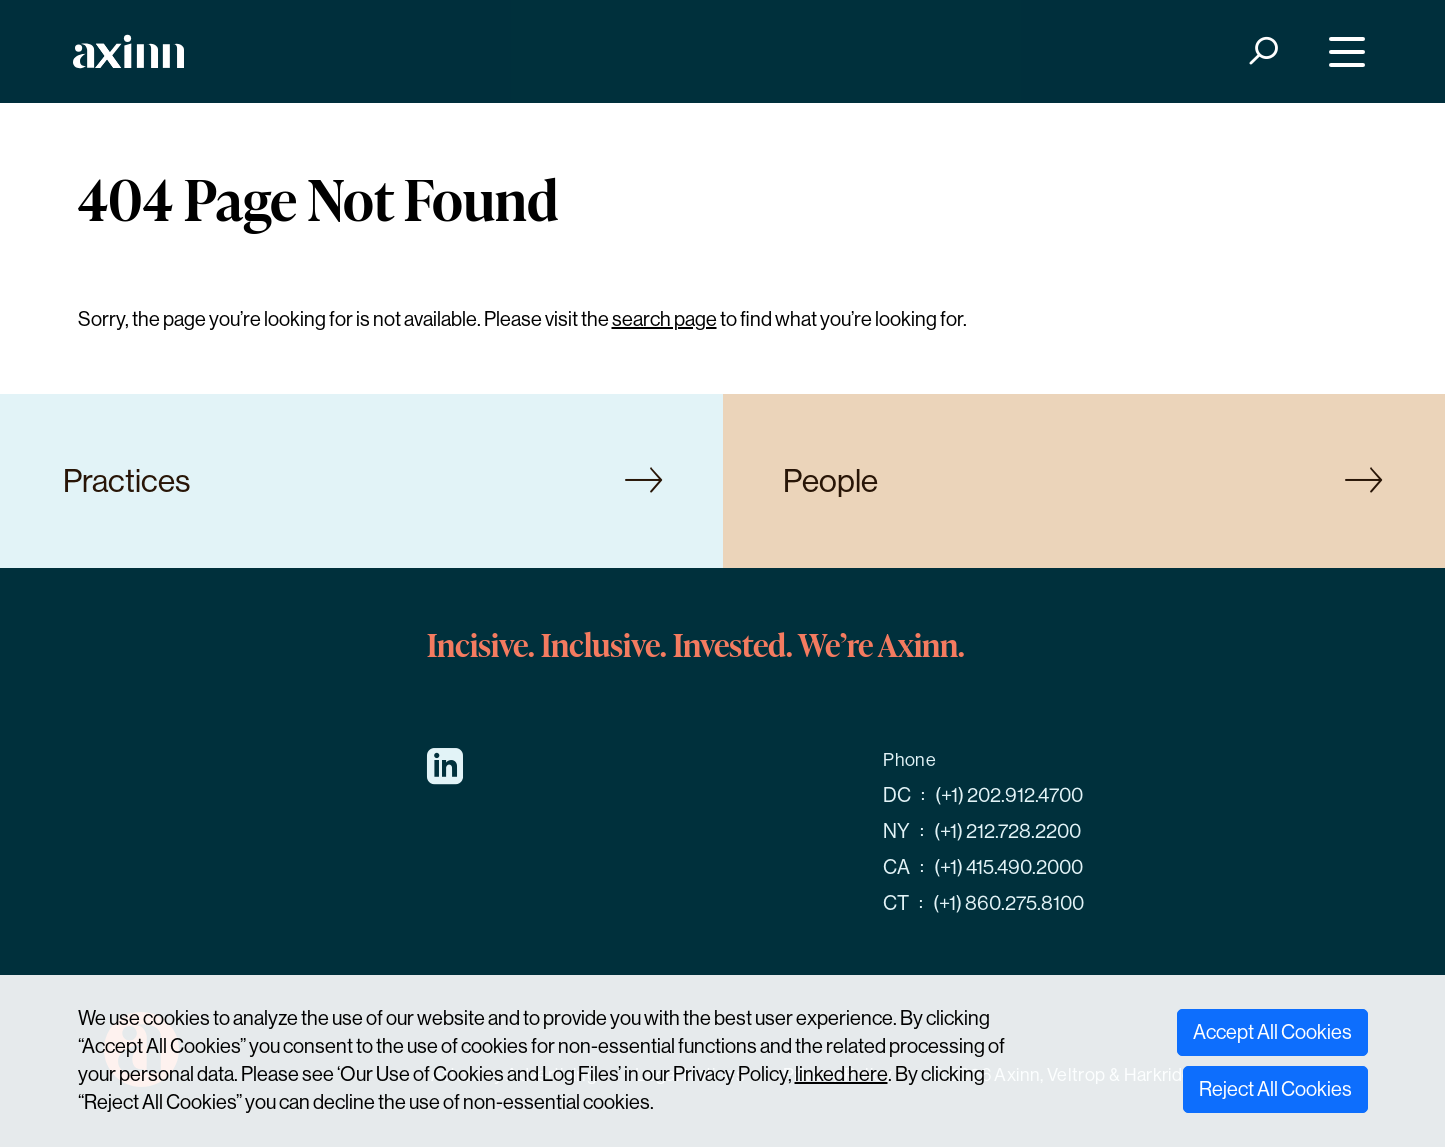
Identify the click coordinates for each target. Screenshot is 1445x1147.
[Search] (1261, 51)
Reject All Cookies (1275, 1089)
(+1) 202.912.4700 (1009, 795)
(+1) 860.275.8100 (1008, 903)
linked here (841, 1074)
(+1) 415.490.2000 (1008, 867)
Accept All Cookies (1272, 1032)
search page (664, 319)
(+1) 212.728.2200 (1007, 831)
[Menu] (1341, 51)
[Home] (128, 51)
